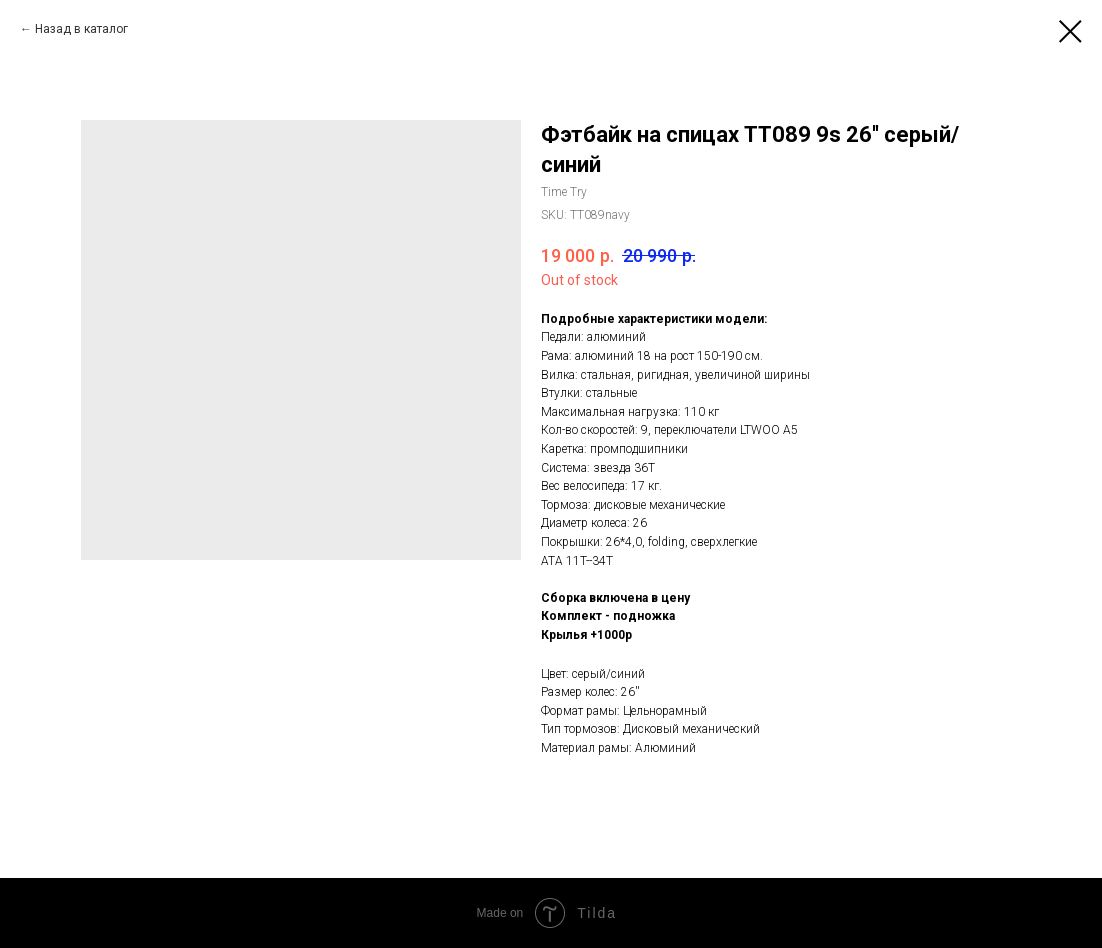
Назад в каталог (81, 29)
